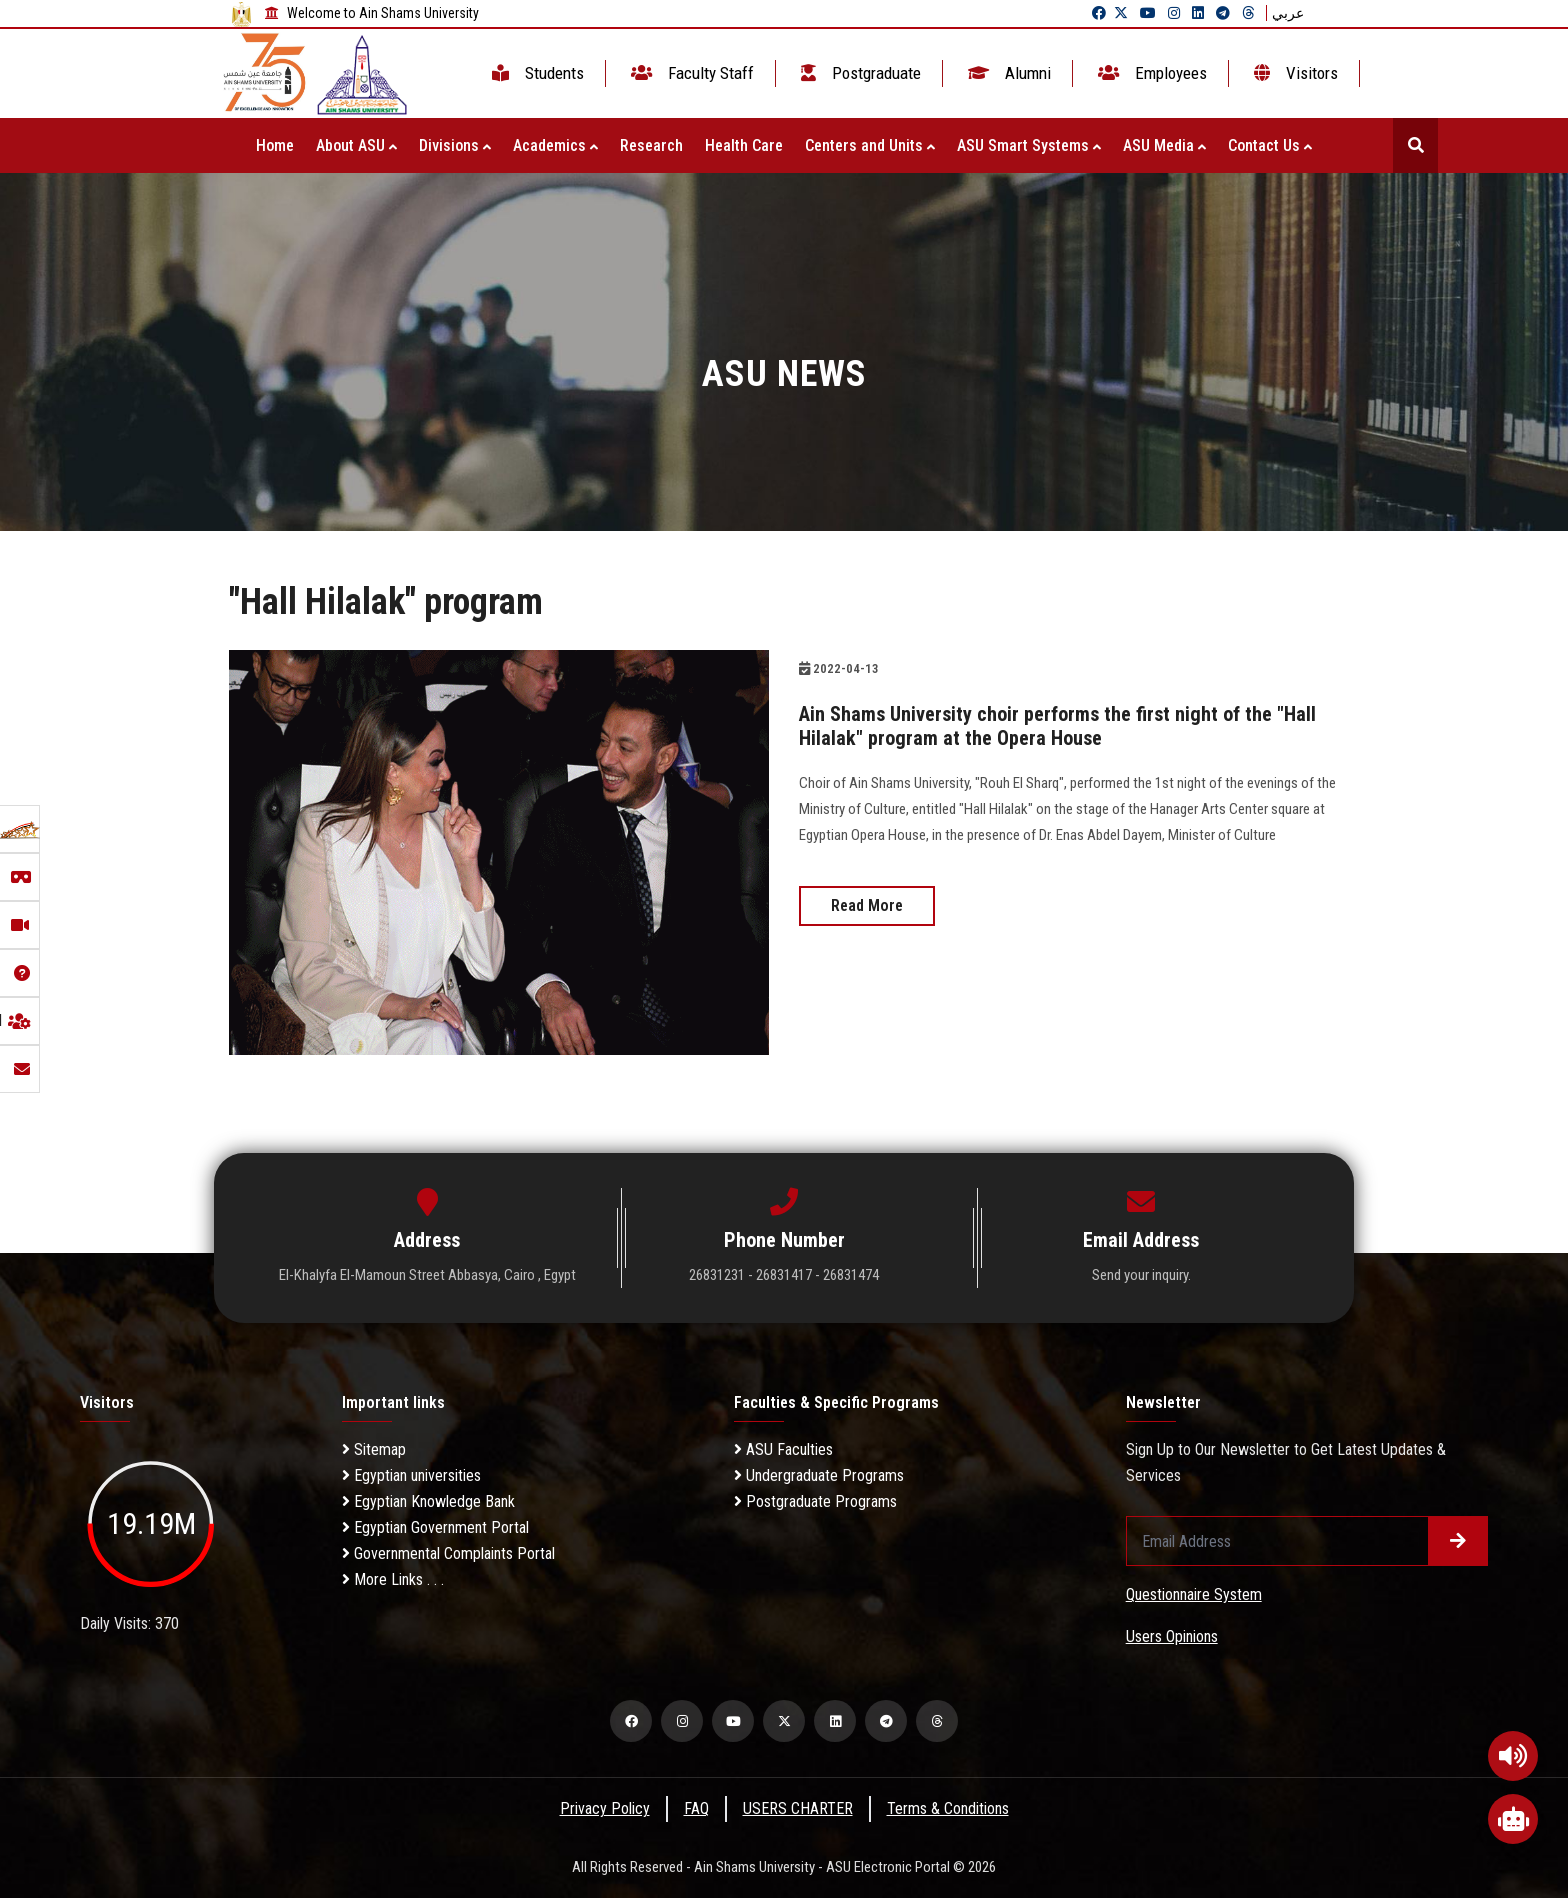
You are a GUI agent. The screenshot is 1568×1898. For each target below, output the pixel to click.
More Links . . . (393, 1579)
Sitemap (374, 1449)
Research (651, 145)
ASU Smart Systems (1029, 145)
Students (536, 73)
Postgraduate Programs (815, 1501)
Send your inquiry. (1141, 1275)
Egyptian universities (411, 1475)
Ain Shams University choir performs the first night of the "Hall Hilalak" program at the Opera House (1057, 726)
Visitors (1294, 73)
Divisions (455, 145)
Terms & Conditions (948, 1808)
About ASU (356, 145)
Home (275, 145)
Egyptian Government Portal (435, 1527)
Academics (555, 145)
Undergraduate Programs (819, 1475)
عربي (1288, 13)
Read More (867, 905)
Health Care (744, 145)
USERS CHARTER (798, 1808)
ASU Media (1164, 145)
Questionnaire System (1194, 1594)
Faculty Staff (690, 73)
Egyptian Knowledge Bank (428, 1501)
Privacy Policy (605, 1808)
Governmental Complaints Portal (448, 1553)
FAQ (696, 1808)
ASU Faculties (783, 1449)
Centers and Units (870, 145)
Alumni (1007, 73)
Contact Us (1270, 145)
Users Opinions (1172, 1636)
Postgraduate (859, 73)
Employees (1150, 73)
